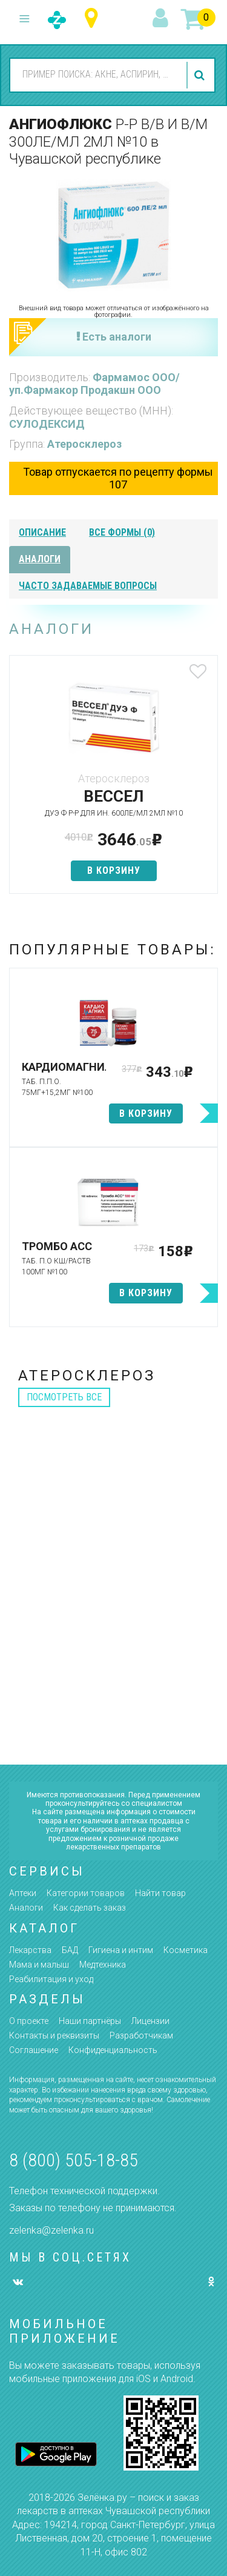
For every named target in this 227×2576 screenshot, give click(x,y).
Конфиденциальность (112, 2050)
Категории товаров (86, 1893)
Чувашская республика (94, 18)
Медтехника (102, 1964)
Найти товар (160, 1893)
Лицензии (150, 2021)
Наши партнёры (90, 2021)
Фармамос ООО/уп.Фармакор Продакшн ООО (94, 384)
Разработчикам (141, 2035)
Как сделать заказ (89, 1907)
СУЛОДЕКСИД (47, 424)
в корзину (113, 870)
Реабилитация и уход (51, 1979)
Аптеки (22, 1893)
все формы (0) (122, 532)
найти (201, 75)
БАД (70, 1950)
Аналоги (26, 1907)
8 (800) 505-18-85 (73, 2160)
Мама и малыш (39, 1964)
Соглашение (33, 2050)
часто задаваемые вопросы (88, 585)
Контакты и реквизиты (54, 2035)
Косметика (185, 1950)
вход (162, 18)
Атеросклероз (84, 444)
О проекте (28, 2021)
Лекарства (30, 1950)
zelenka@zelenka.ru (51, 2230)
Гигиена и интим (120, 1950)
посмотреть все (64, 1397)
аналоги (40, 559)
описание (42, 532)
